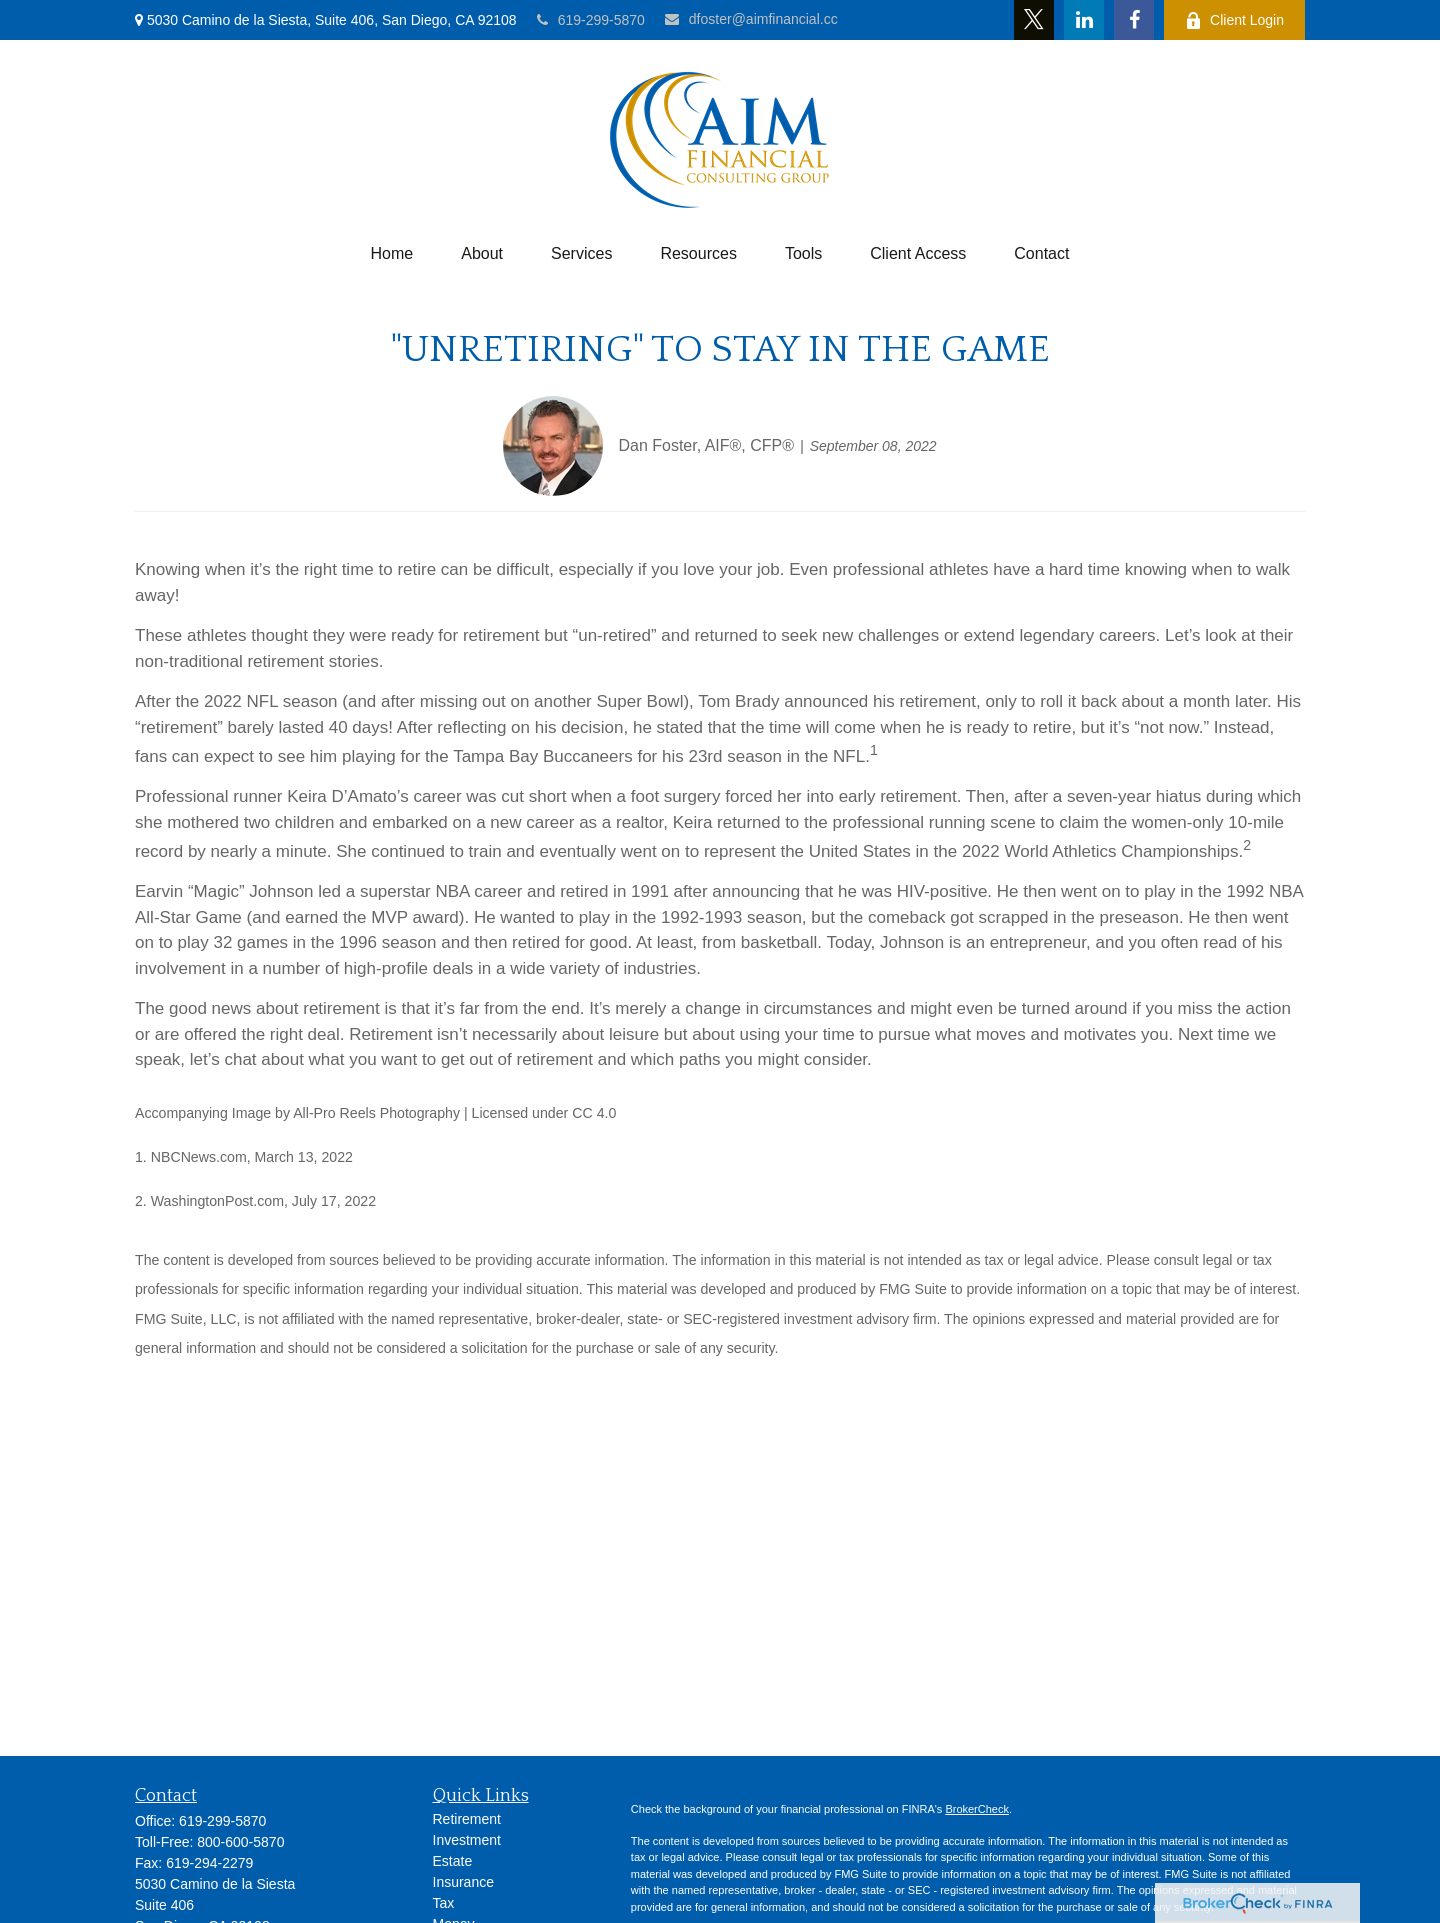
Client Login (1234, 20)
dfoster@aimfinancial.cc (751, 19)
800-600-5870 (240, 1842)
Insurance (463, 1882)
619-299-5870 (591, 20)
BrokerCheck (977, 1809)
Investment (467, 1840)
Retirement (467, 1819)
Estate (453, 1861)
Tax (444, 1903)
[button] (392, 254)
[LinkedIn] (1084, 20)
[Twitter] (1034, 20)
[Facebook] (1134, 20)
